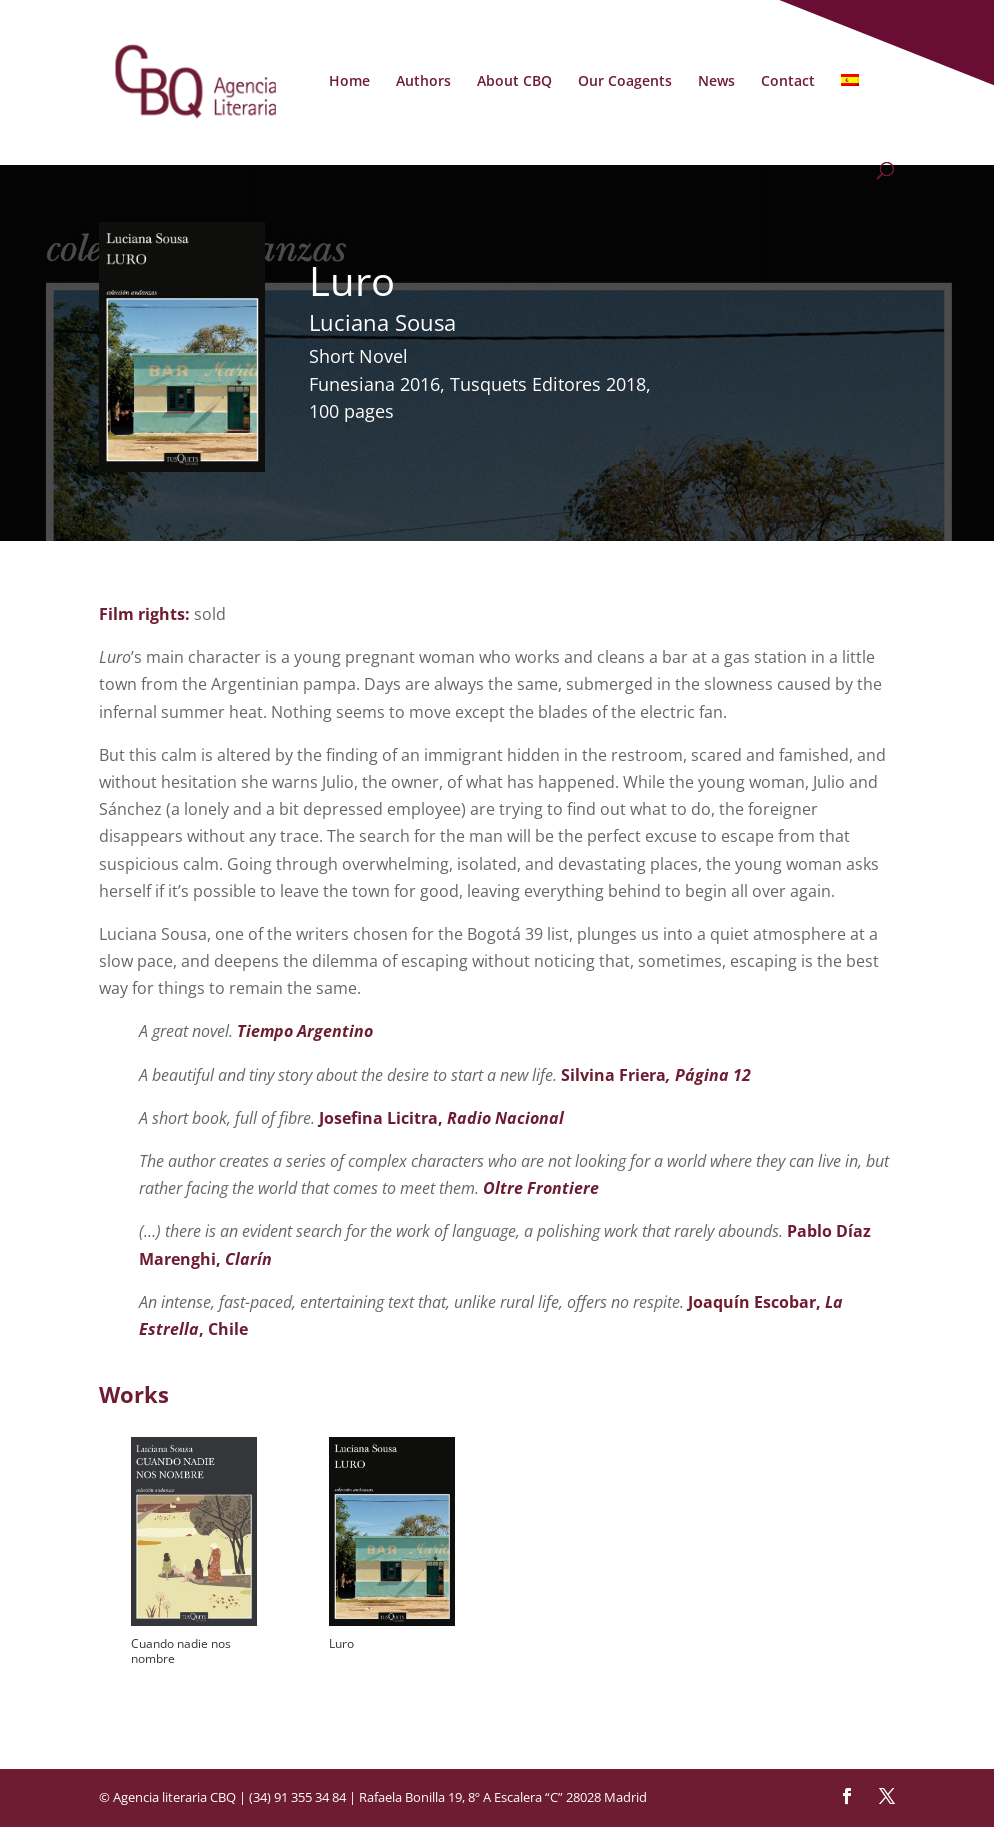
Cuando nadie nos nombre (181, 1651)
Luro (341, 1643)
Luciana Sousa (382, 322)
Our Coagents (625, 82)
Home (349, 82)
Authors (423, 82)
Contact (788, 82)
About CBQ (514, 82)
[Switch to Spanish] (850, 118)
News (716, 82)
